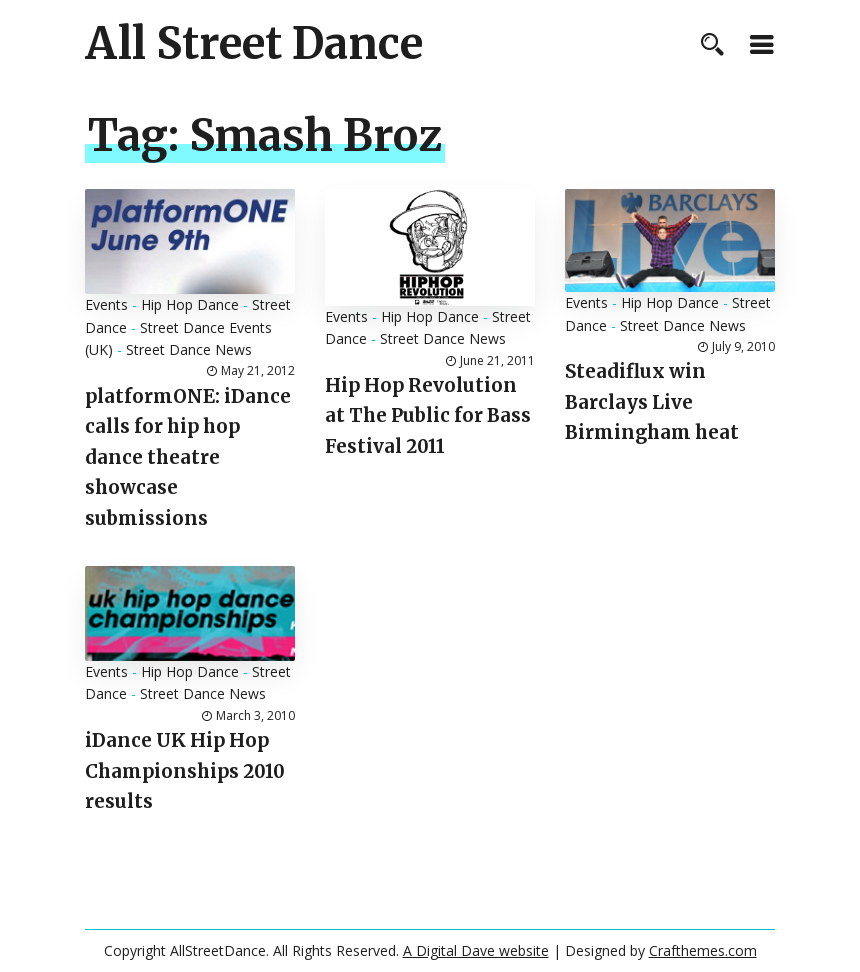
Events (106, 304)
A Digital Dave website (476, 950)
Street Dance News (189, 349)
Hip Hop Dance (190, 304)
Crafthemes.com (703, 950)
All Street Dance (254, 44)
